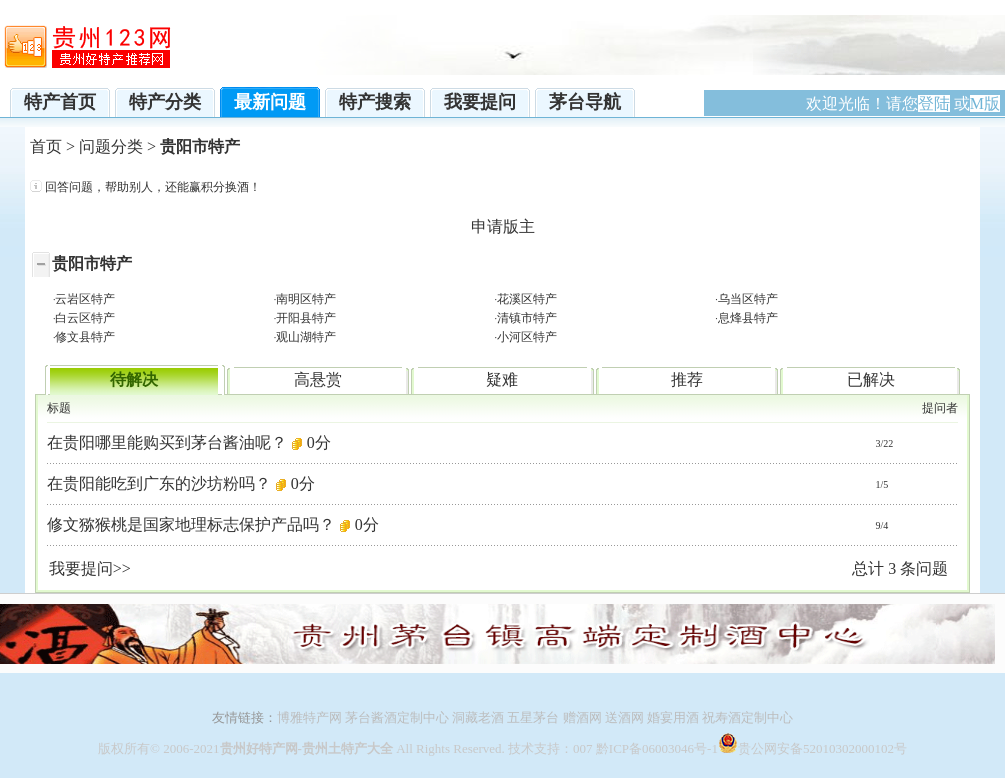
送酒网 (624, 717)
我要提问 (480, 102)
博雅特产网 (309, 717)
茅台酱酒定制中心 (395, 717)
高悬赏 (318, 379)
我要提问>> (90, 568)
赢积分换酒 (219, 187)
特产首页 (60, 102)
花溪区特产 (527, 299)
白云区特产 (85, 318)
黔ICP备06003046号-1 (657, 748)
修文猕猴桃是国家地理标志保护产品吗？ (191, 524)
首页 (46, 146)
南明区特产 (306, 299)
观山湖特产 (306, 337)
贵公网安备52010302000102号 (822, 748)
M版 (985, 103)
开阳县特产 (306, 318)
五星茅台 (533, 717)
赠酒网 (582, 717)
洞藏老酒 (478, 717)
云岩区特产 (85, 299)
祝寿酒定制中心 (747, 717)
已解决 (871, 379)
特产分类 (165, 102)
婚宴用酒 (673, 717)
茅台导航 (585, 102)
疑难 (502, 379)
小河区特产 (527, 337)
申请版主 (503, 226)
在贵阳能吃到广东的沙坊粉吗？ (159, 483)
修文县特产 (85, 337)
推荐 (687, 379)
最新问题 (270, 102)
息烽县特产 (748, 318)
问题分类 (111, 146)
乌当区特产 (748, 299)
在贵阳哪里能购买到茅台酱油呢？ (167, 442)
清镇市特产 (527, 318)
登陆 (934, 103)
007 (583, 748)
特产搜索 (375, 102)
